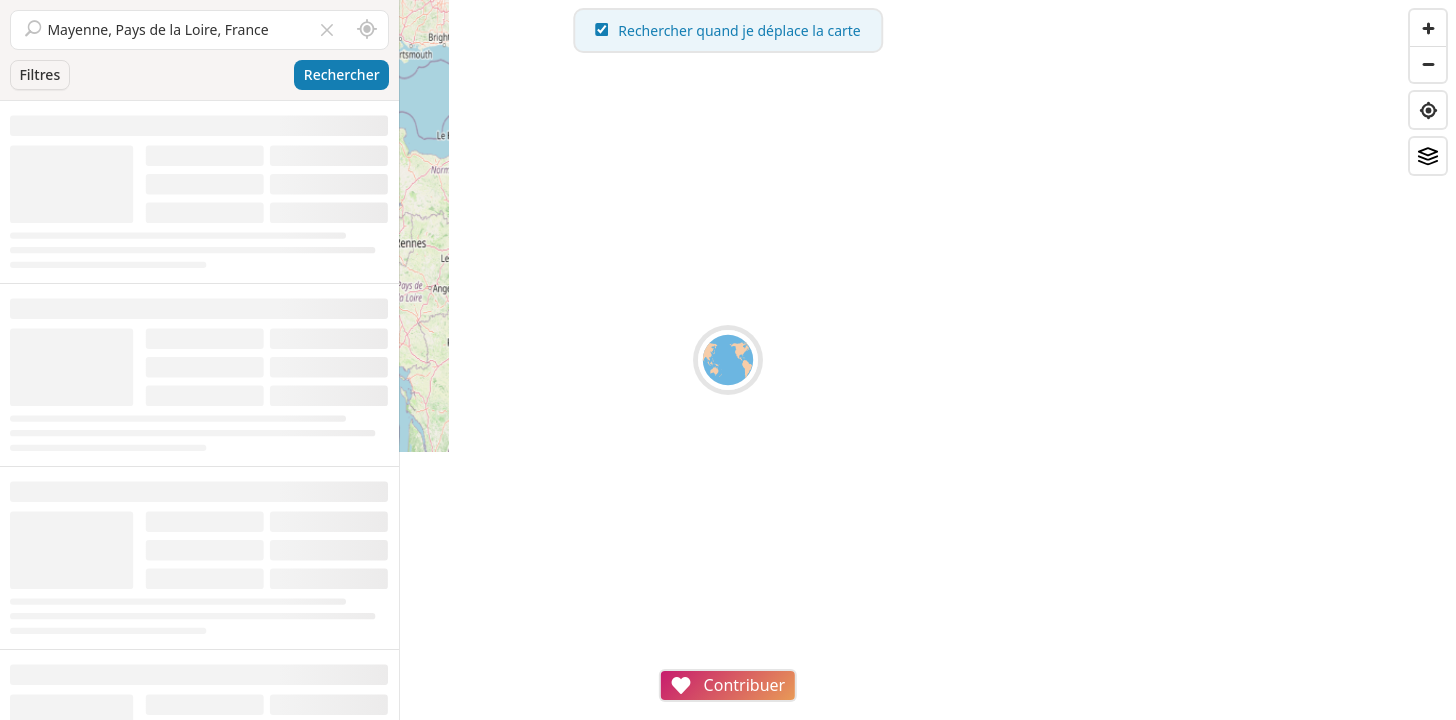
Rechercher (342, 74)
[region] (928, 360)
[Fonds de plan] (1428, 156)
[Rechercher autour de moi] (367, 30)
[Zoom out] (1428, 64)
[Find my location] (1428, 110)
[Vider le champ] (327, 30)
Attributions (538, 709)
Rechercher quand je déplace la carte (928, 30)
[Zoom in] (1428, 28)
